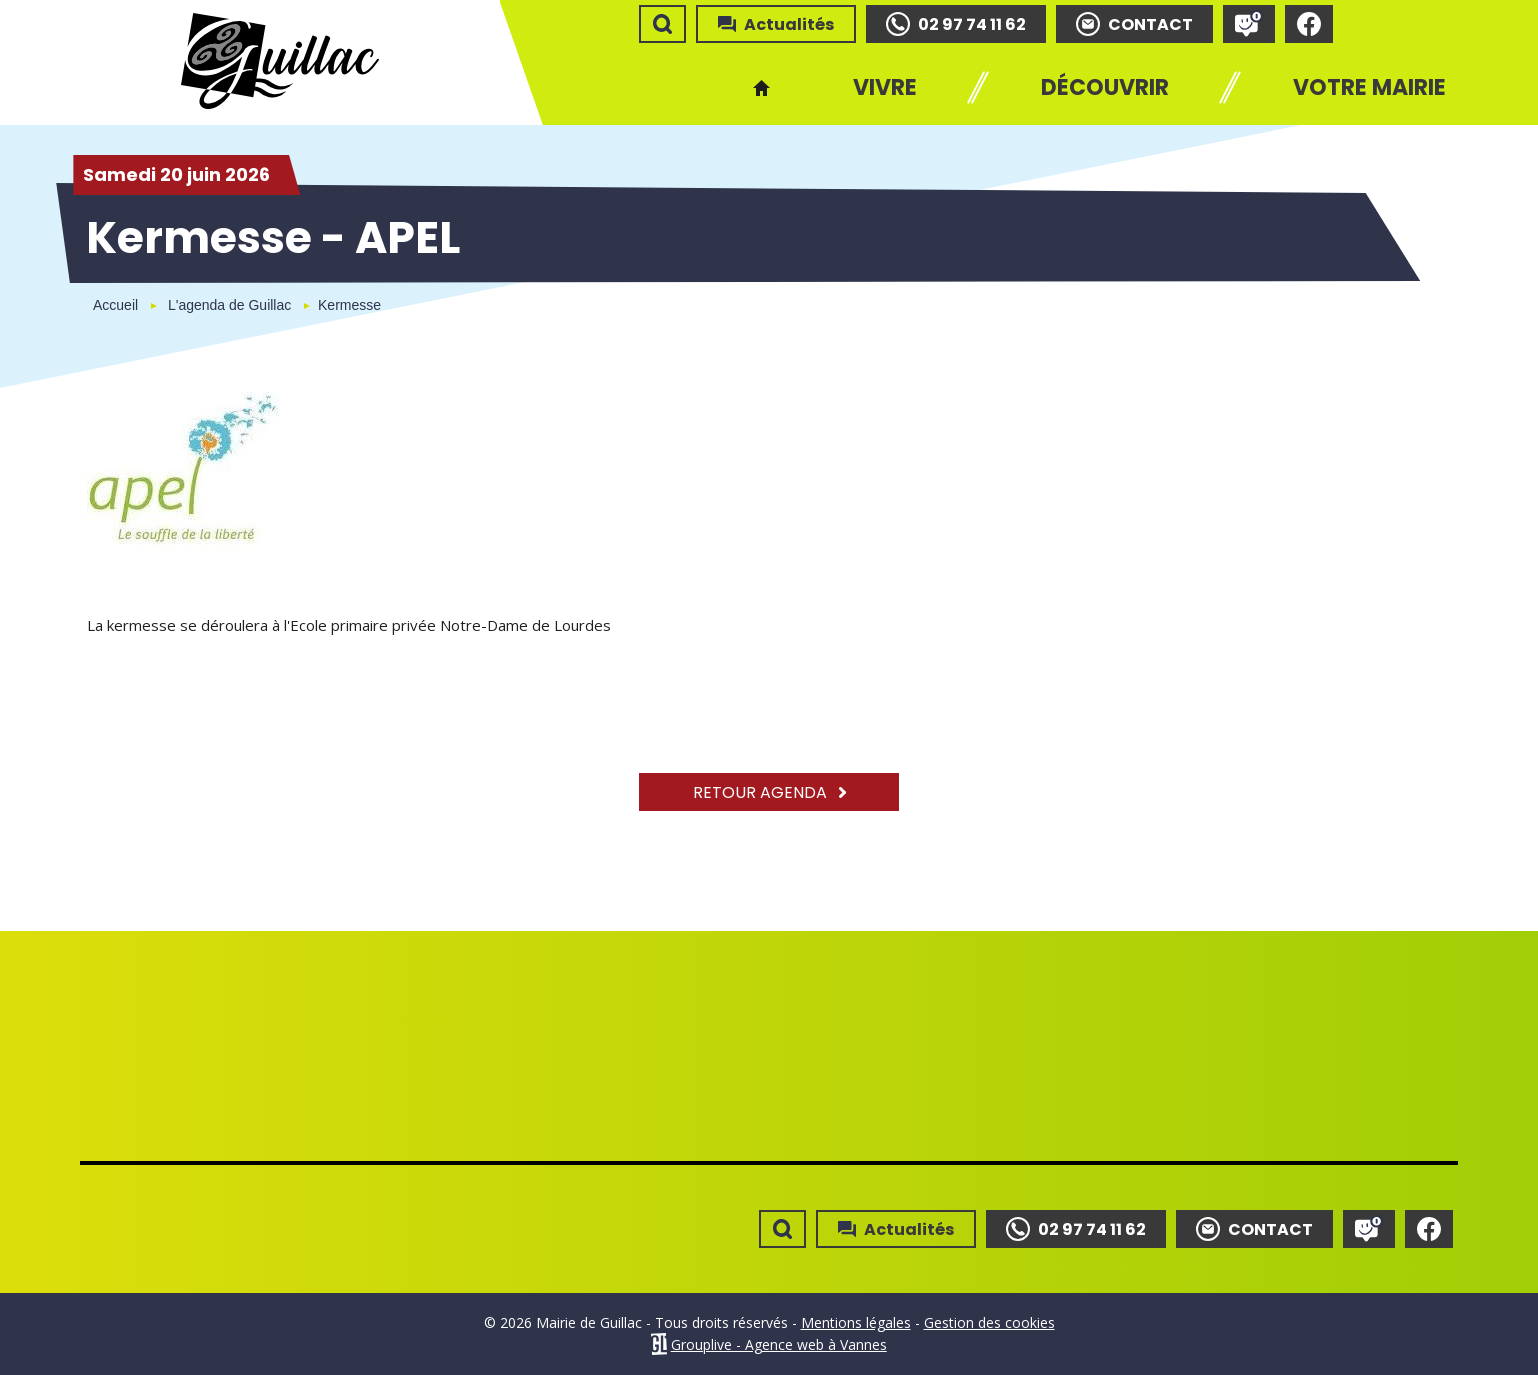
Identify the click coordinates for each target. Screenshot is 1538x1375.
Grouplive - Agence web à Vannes (779, 1344)
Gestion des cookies (989, 1322)
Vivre (885, 87)
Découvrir (1105, 87)
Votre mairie (1369, 87)
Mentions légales (856, 1322)
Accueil (761, 87)
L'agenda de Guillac (229, 305)
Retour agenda (769, 792)
